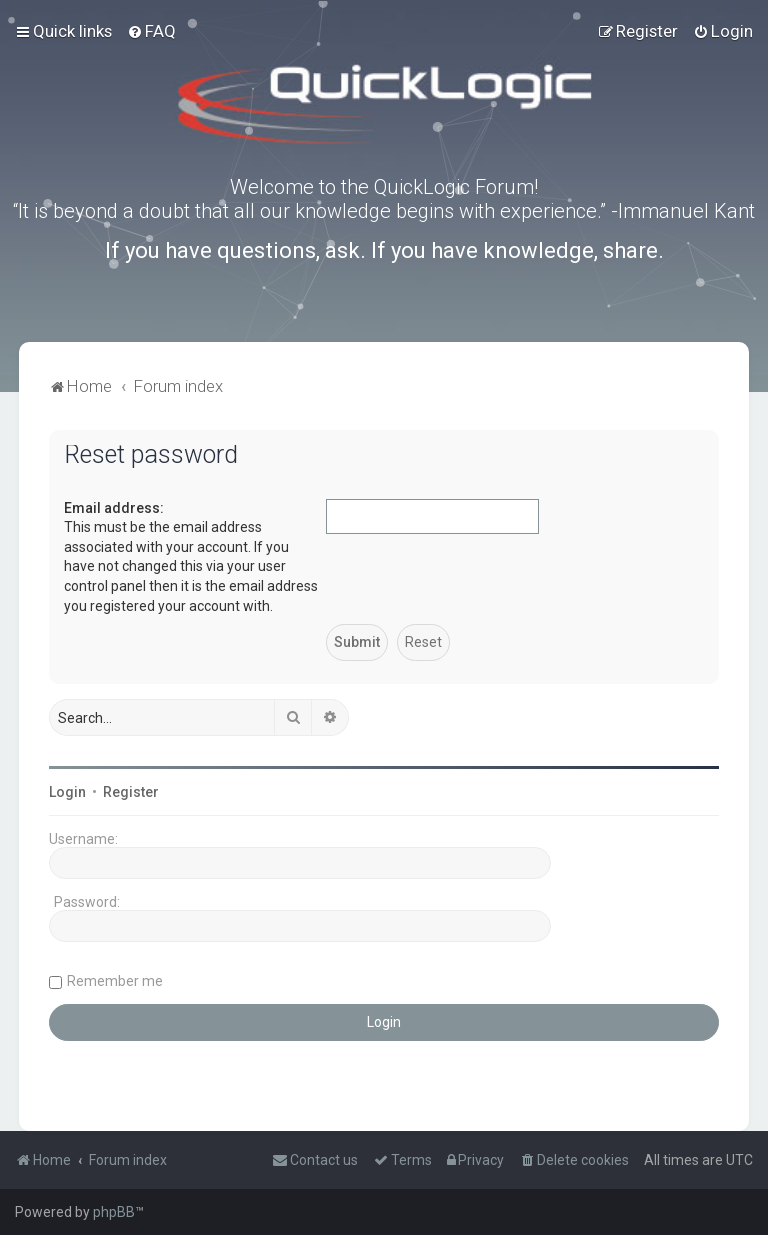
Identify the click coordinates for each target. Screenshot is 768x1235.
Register (131, 792)
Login (67, 792)
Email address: (114, 508)
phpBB (114, 1212)
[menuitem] (151, 31)
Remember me (115, 981)
